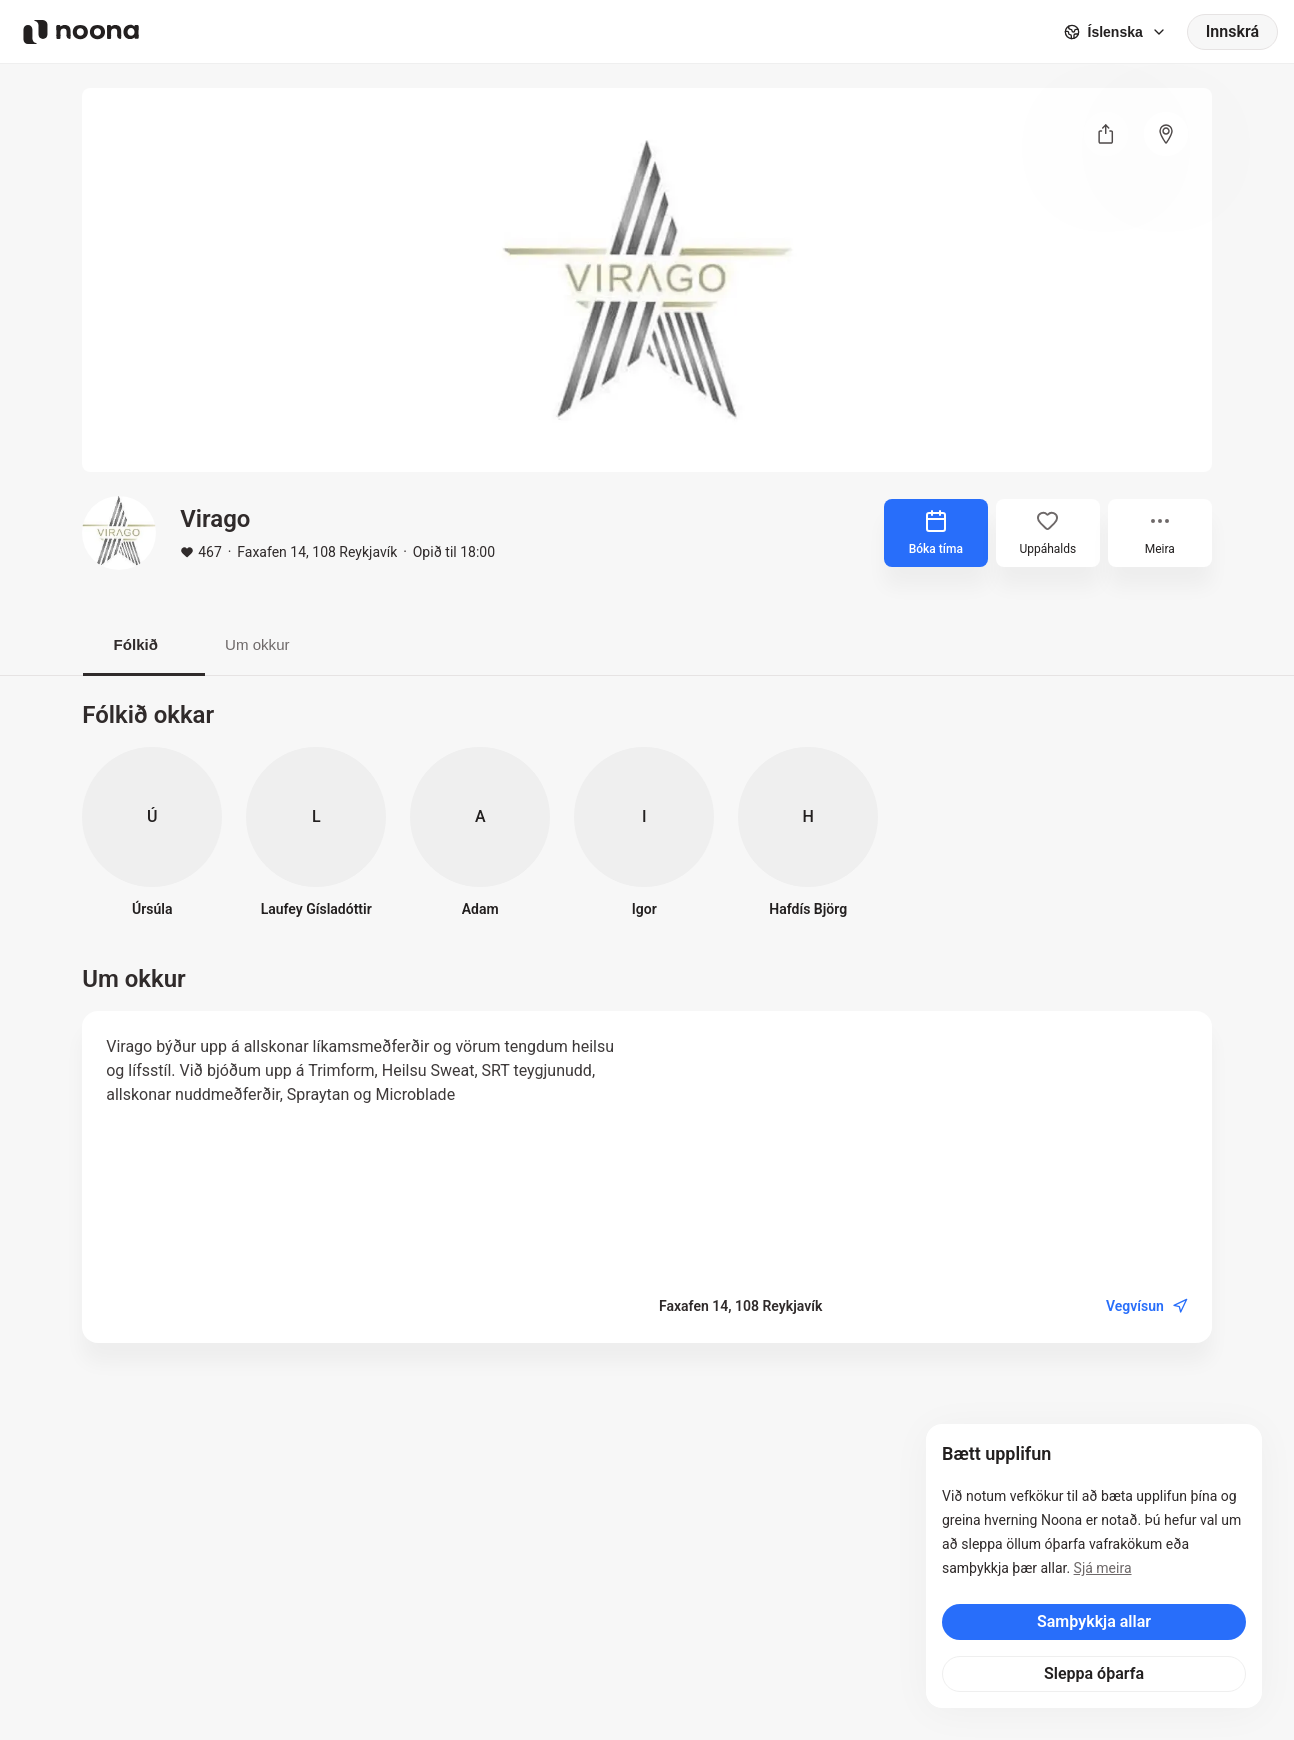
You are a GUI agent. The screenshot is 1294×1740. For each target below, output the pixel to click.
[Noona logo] (81, 32)
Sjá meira (1103, 1568)
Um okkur (282, 645)
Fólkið (143, 645)
